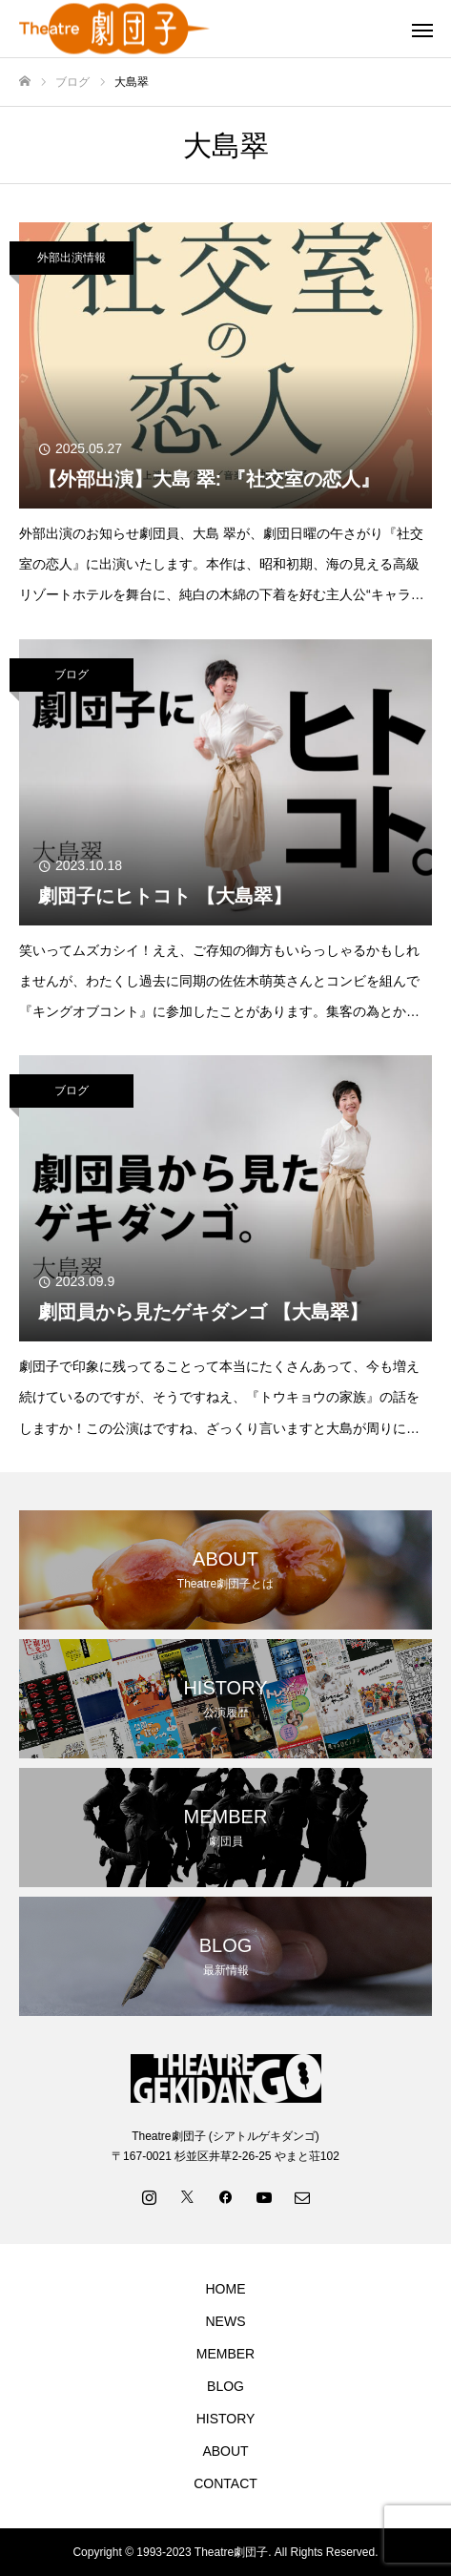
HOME (226, 2288)
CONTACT (225, 2483)
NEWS (226, 2321)
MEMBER (225, 2353)
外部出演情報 (71, 257)
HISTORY (226, 2418)
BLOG (225, 2386)
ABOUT (225, 2451)
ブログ (71, 674)
